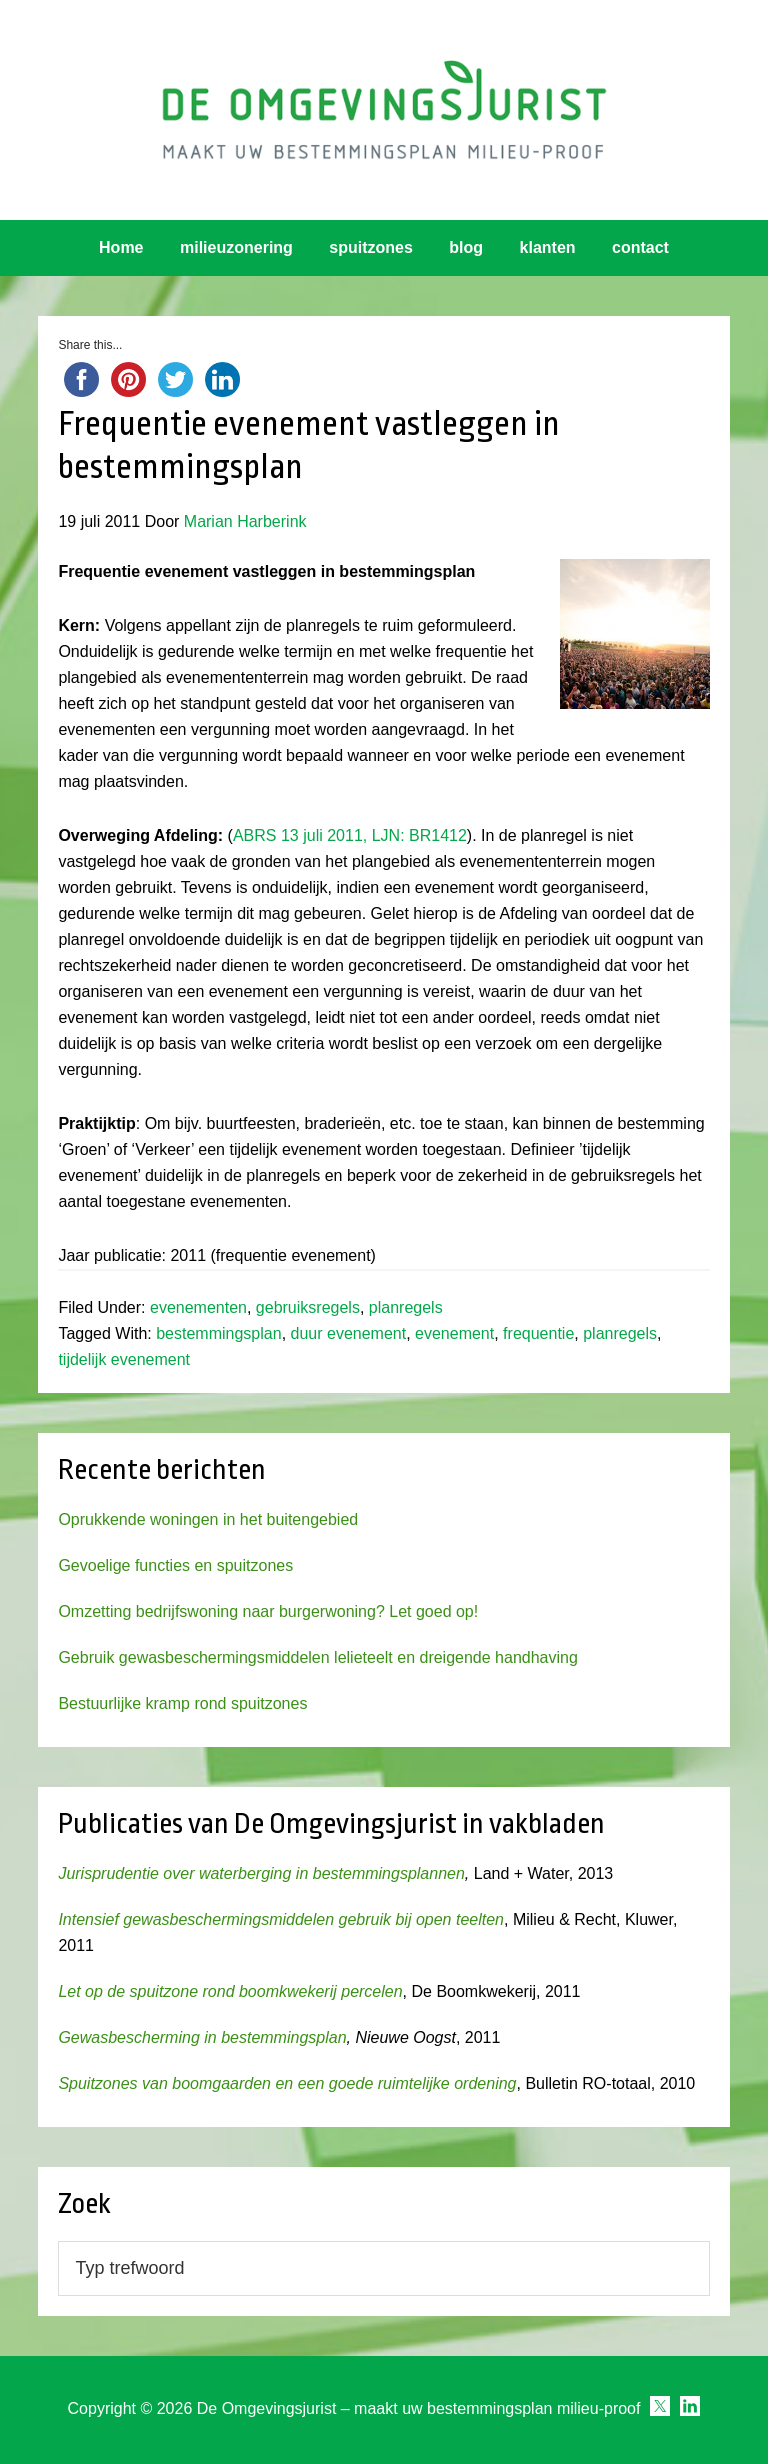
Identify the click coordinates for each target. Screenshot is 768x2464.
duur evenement (349, 1333)
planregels (406, 1307)
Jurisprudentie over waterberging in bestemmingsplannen (261, 1873)
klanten (548, 247)
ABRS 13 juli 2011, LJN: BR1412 (350, 835)
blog (466, 247)
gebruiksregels (308, 1307)
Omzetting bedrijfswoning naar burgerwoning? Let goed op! (268, 1611)
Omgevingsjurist (383, 110)
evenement (454, 1333)
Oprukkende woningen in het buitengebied (208, 1519)
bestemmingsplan (218, 1333)
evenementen (198, 1307)
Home (121, 247)
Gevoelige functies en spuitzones (175, 1565)
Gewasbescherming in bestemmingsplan (202, 2037)
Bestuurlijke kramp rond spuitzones (182, 1703)
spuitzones (371, 247)
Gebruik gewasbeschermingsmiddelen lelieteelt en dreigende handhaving (317, 1657)
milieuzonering (236, 247)
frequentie (538, 1333)
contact (640, 247)
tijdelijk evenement (124, 1359)
